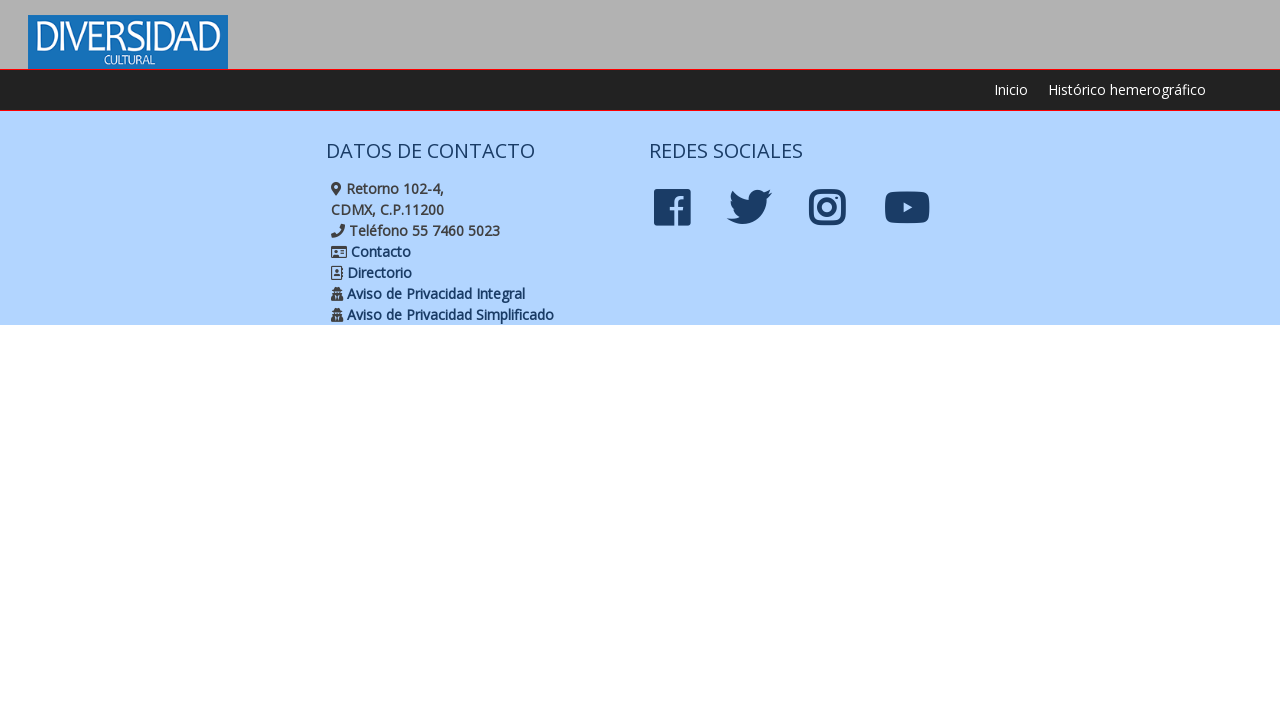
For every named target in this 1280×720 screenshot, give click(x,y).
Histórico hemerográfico (1127, 89)
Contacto (379, 251)
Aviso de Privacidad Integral (434, 293)
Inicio (1011, 89)
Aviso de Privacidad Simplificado (448, 314)
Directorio (377, 272)
